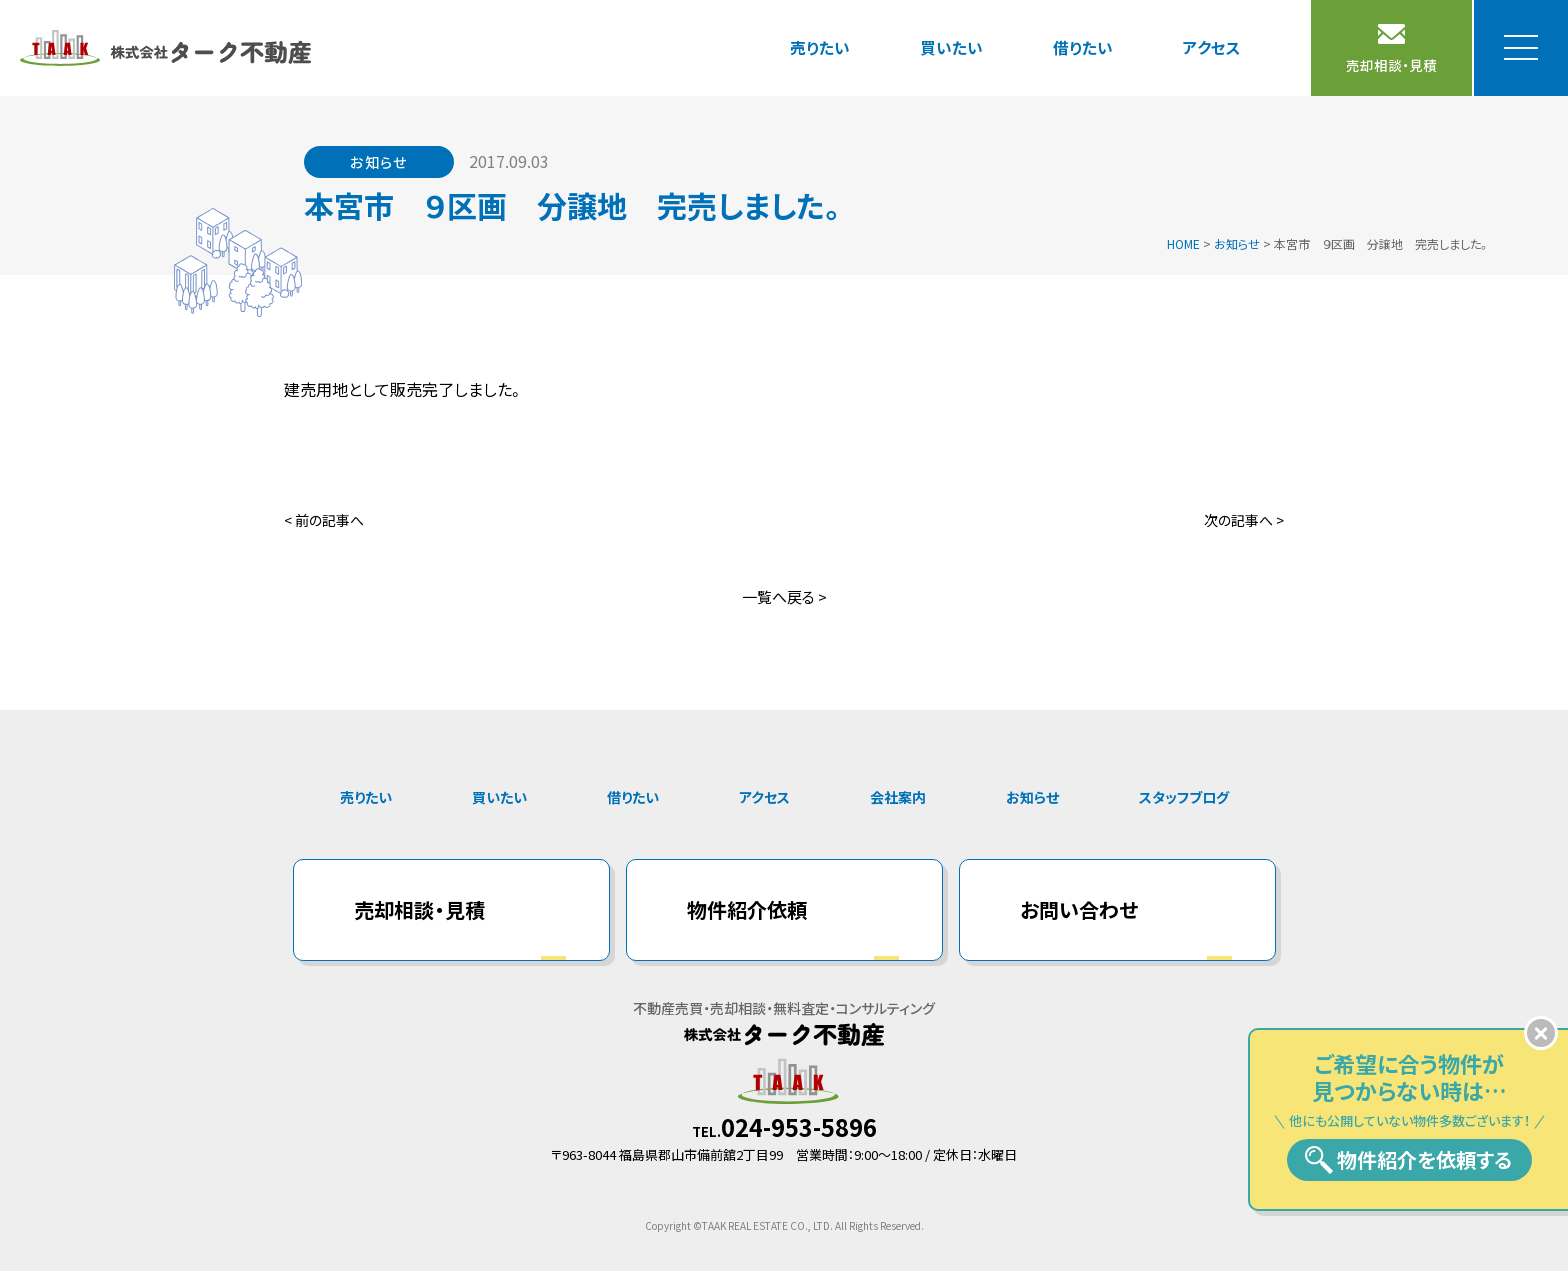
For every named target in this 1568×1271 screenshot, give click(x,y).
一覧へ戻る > (784, 596)
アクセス (1212, 47)
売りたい (820, 47)
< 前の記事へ (324, 520)
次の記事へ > (1244, 520)
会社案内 (898, 797)
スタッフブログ (1184, 797)
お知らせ (1032, 797)
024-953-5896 (799, 1127)
